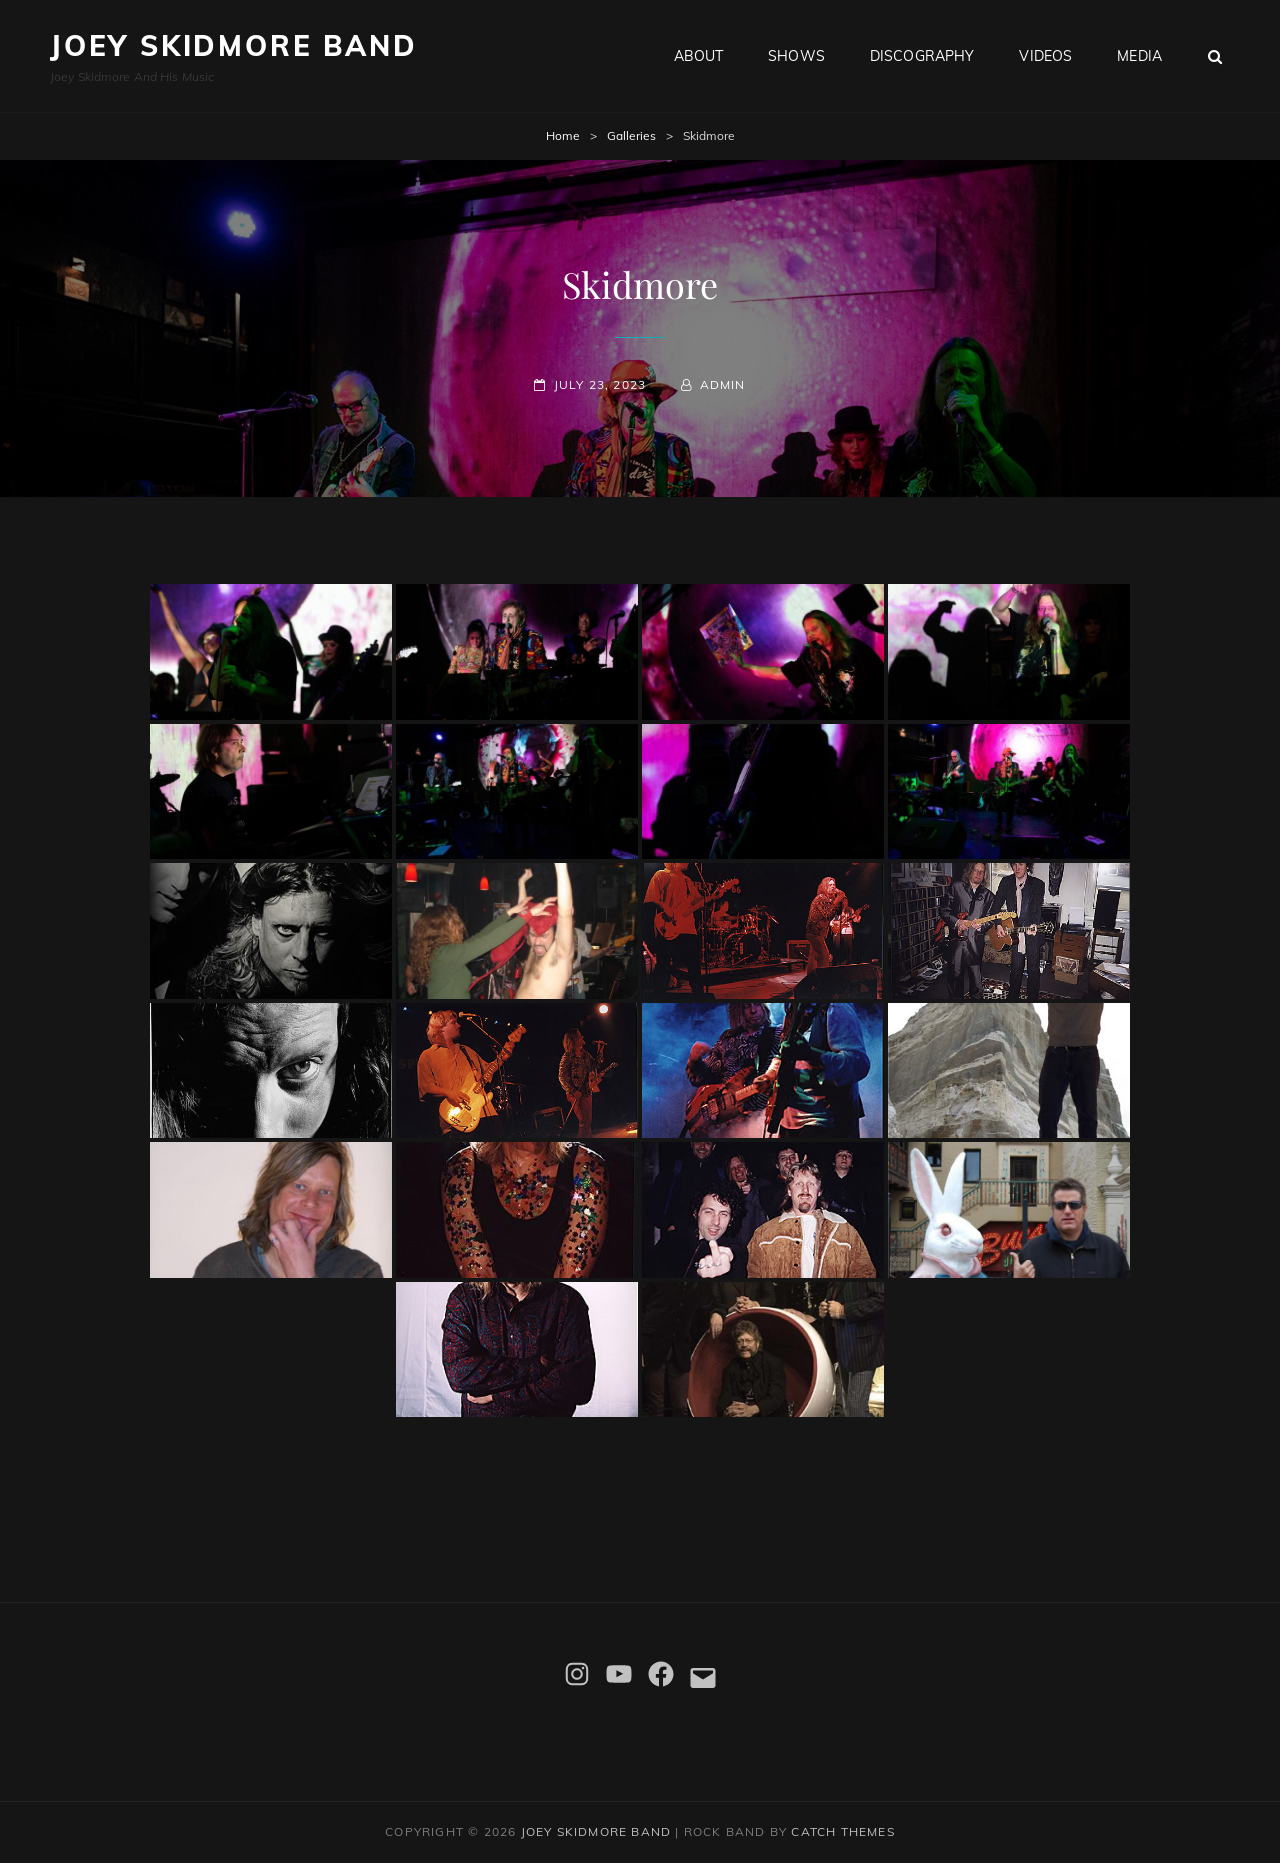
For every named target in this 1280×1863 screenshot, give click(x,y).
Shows (796, 56)
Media (1139, 56)
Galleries (631, 135)
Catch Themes (842, 1831)
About (699, 56)
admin (723, 384)
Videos (1045, 56)
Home (563, 135)
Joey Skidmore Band (233, 45)
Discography (922, 56)
